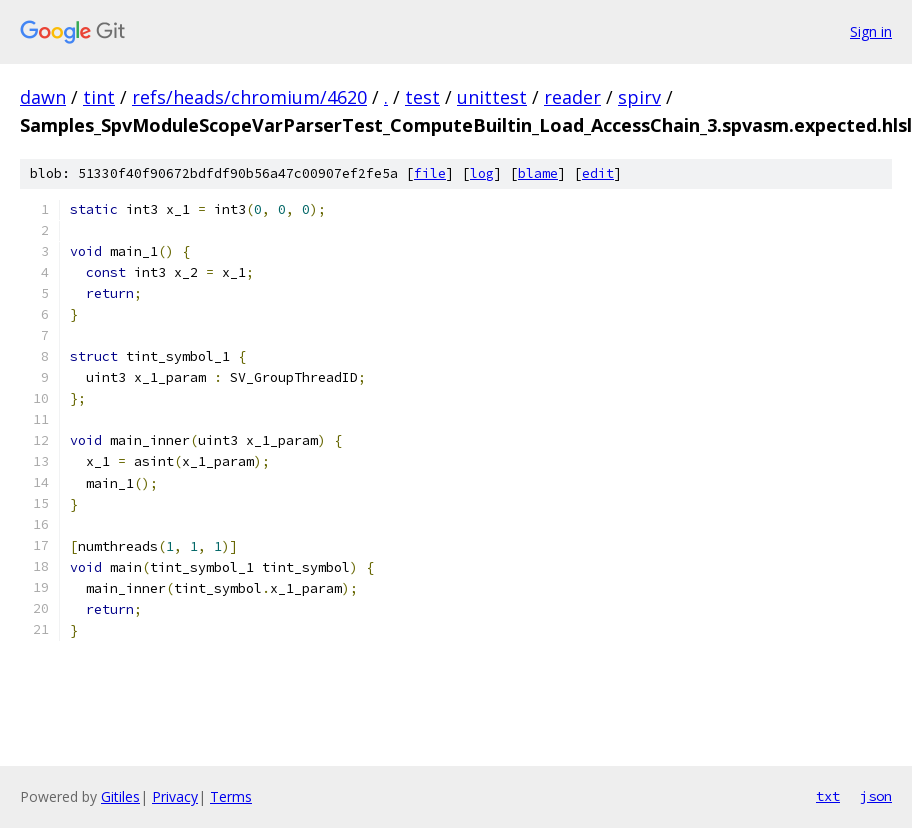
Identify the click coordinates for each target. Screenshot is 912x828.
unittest (492, 97)
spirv (639, 97)
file (430, 173)
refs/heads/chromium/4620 (249, 97)
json (876, 796)
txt (828, 796)
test (422, 97)
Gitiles (120, 796)
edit (598, 173)
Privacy (175, 796)
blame (538, 173)
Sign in (871, 31)
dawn (43, 97)
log (482, 173)
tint (99, 97)
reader (572, 97)
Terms (231, 796)
